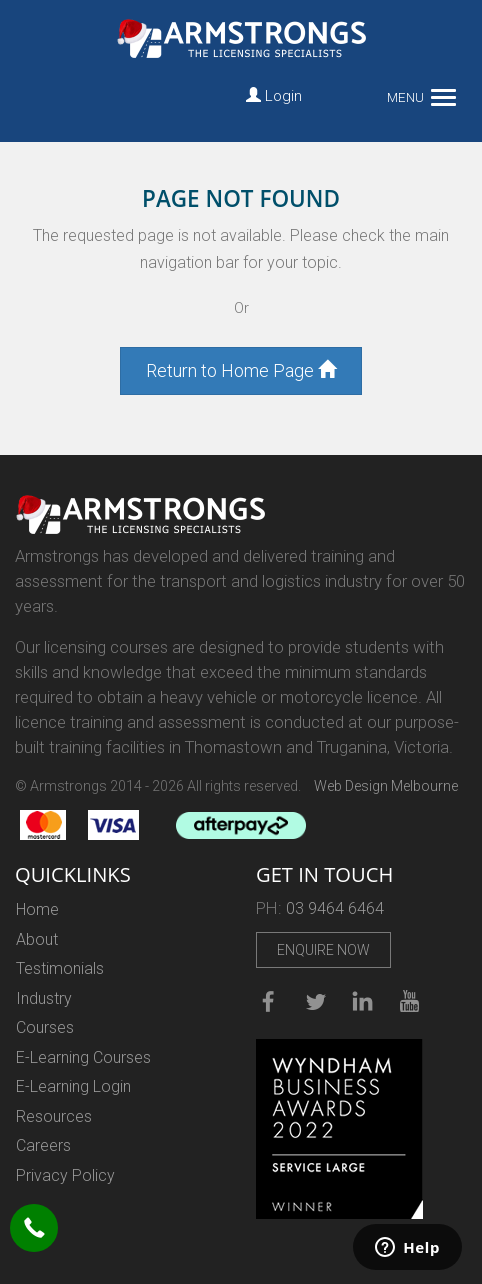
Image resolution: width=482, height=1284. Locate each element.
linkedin (362, 999)
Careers (43, 1145)
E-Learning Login (73, 1086)
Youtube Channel (409, 999)
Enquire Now (323, 950)
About (37, 939)
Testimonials (60, 968)
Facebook (267, 999)
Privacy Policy (65, 1175)
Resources (54, 1116)
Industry (44, 998)
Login (274, 96)
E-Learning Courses (83, 1057)
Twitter (315, 999)
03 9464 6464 (335, 908)
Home (37, 909)
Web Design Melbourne (386, 786)
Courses (45, 1027)
